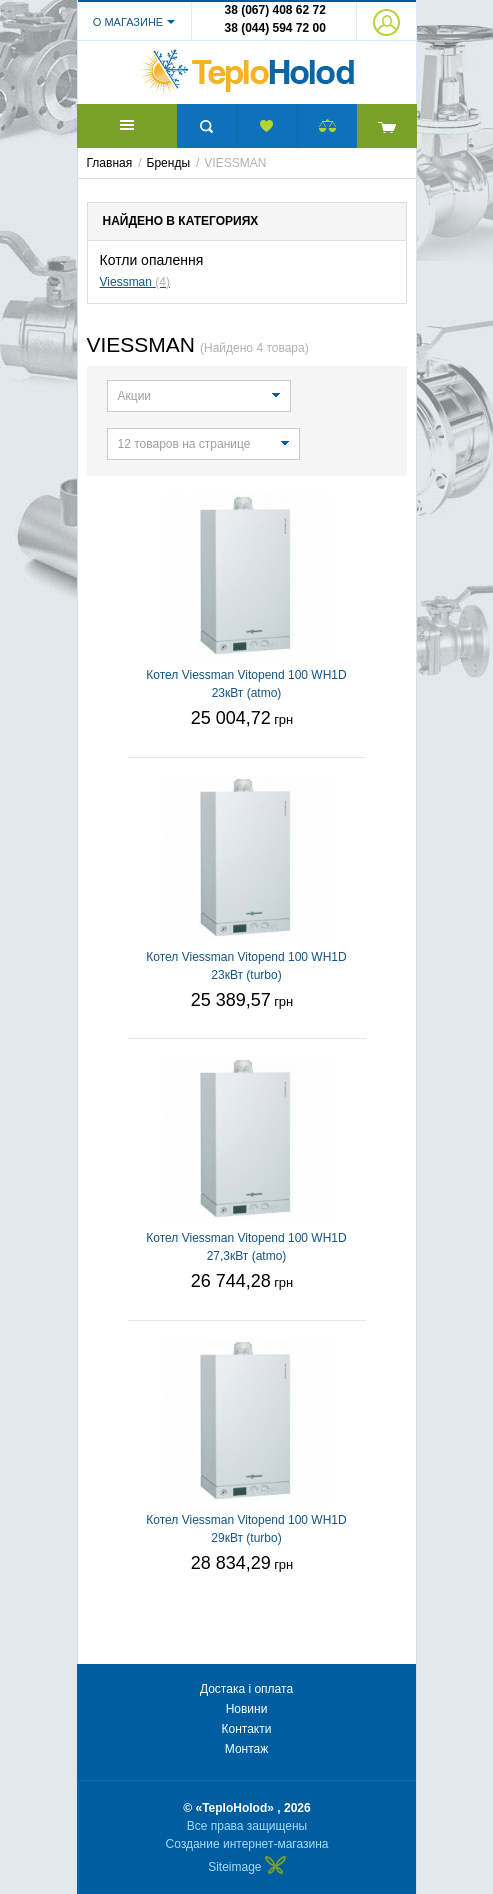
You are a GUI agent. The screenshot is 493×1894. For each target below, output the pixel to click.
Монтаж (247, 1749)
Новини (247, 1709)
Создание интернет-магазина (247, 1844)
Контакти (247, 1729)
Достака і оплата (246, 1689)
